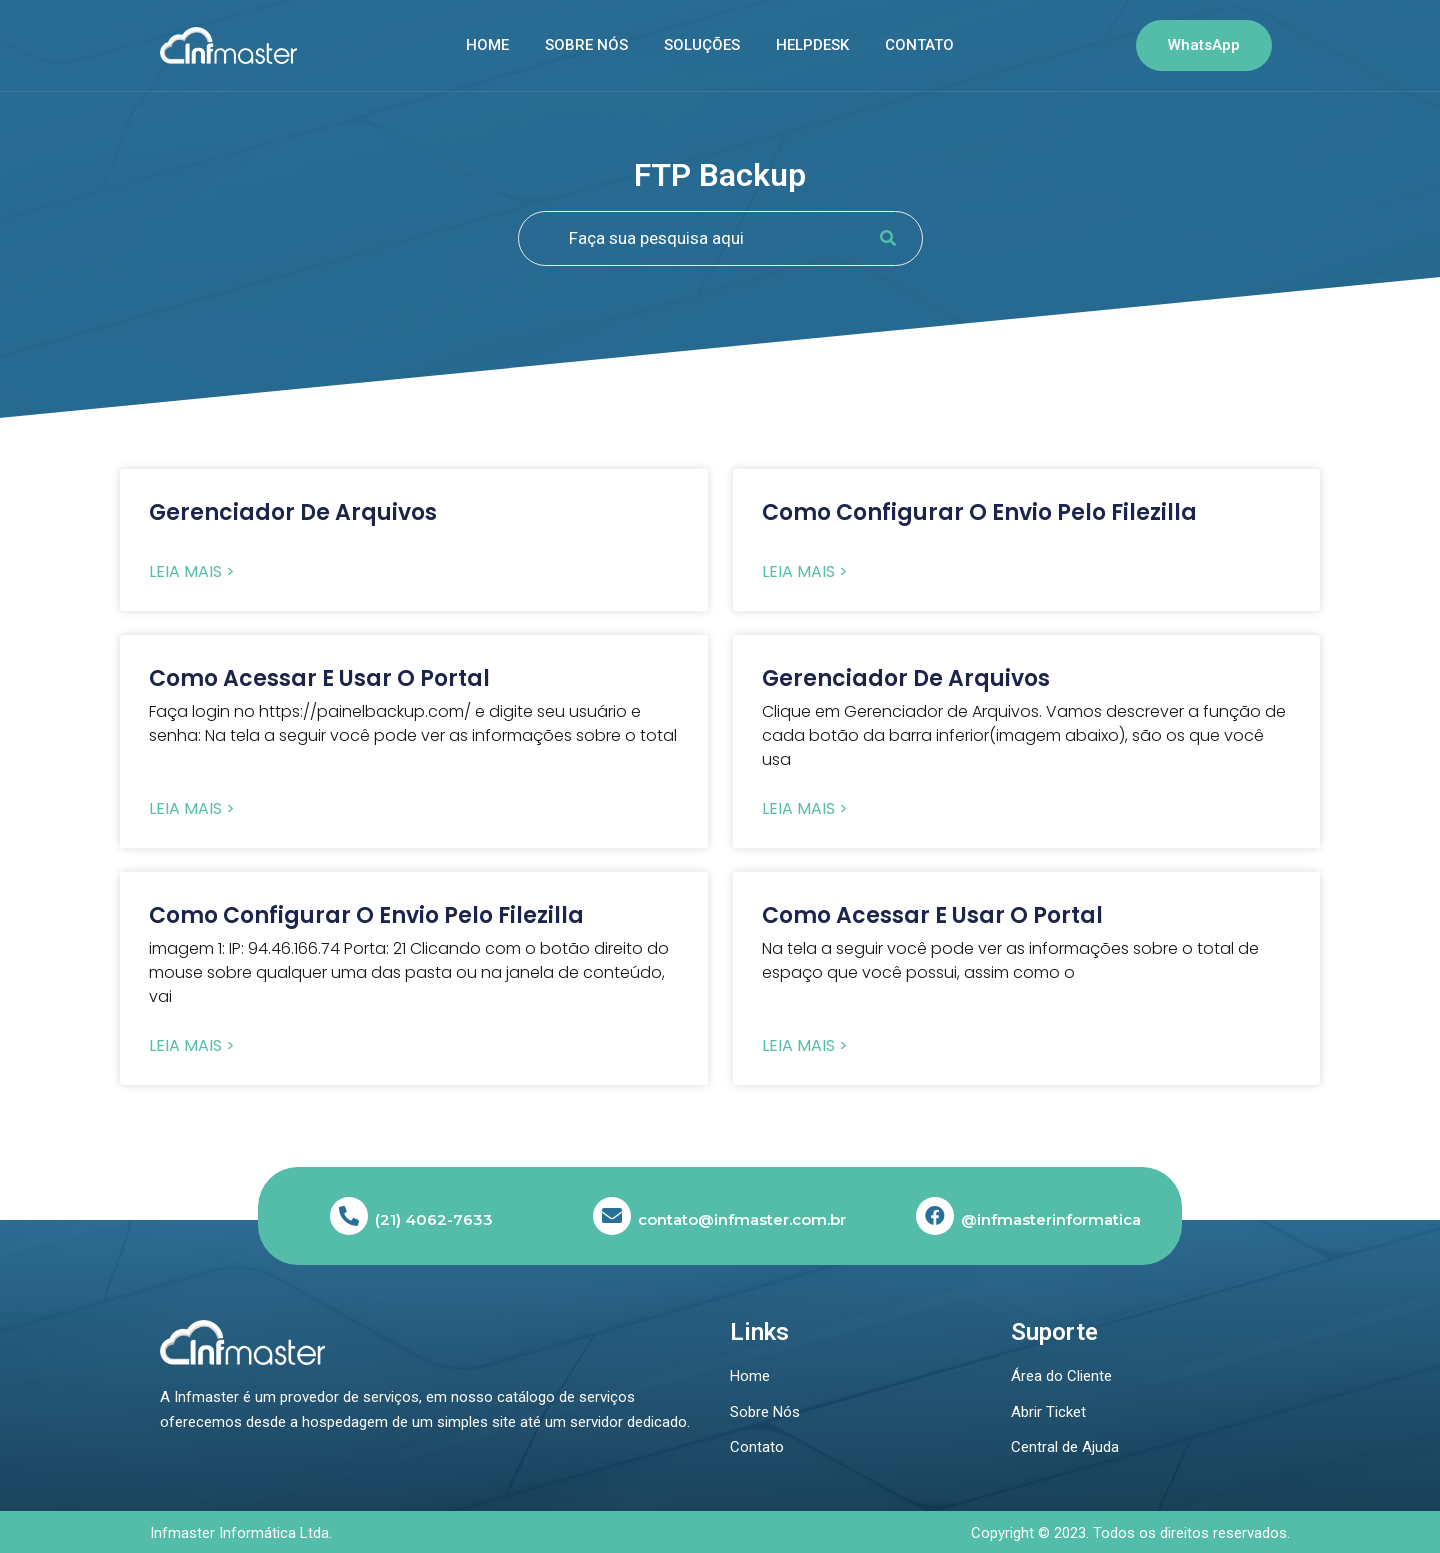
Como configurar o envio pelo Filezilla (979, 512)
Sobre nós (586, 45)
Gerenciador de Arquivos (293, 512)
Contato (919, 45)
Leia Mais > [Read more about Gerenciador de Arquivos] (192, 572)
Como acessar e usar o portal (319, 678)
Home (487, 45)
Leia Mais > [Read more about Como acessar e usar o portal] (192, 809)
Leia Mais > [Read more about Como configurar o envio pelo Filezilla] (805, 572)
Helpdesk (812, 45)
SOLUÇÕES (702, 45)
